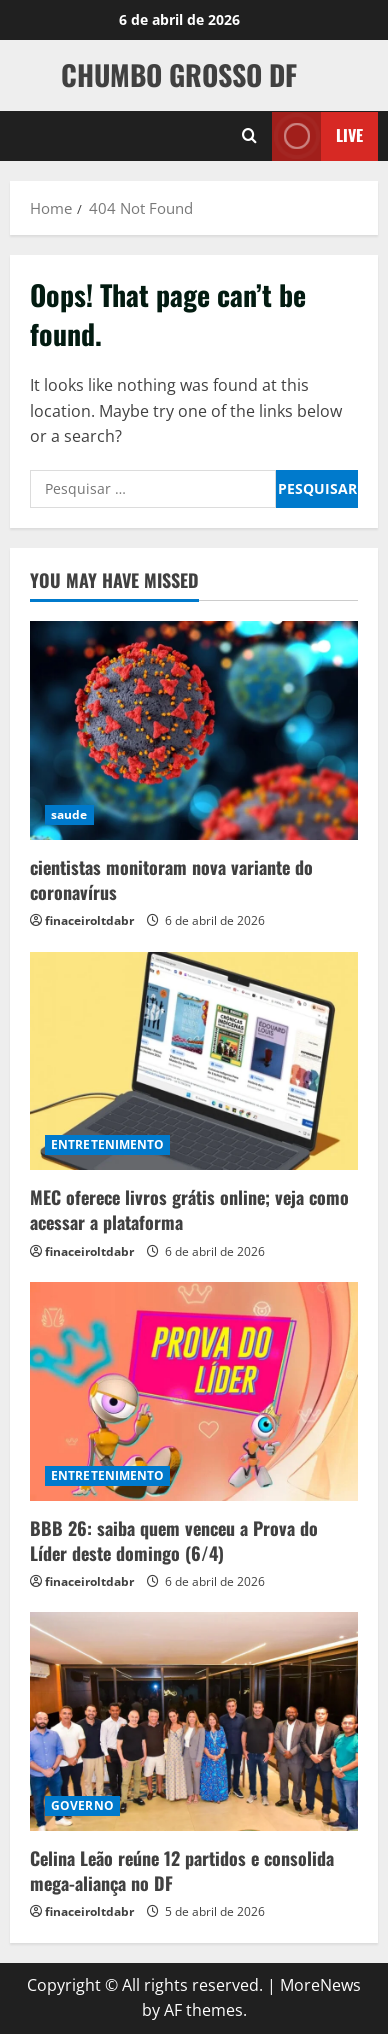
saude (69, 814)
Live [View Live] (317, 135)
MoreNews (320, 1985)
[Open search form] (249, 136)
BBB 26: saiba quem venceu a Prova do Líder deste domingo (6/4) (174, 1540)
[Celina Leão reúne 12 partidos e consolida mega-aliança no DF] (194, 1721)
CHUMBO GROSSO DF (179, 74)
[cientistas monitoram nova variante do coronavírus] (194, 730)
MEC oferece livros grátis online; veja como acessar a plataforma (189, 1209)
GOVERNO (82, 1805)
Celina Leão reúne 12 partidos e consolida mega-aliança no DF (182, 1870)
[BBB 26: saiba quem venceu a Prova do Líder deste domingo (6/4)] (194, 1391)
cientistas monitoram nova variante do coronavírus (171, 879)
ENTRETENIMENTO (107, 1144)
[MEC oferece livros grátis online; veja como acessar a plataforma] (194, 1061)
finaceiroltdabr (89, 920)
